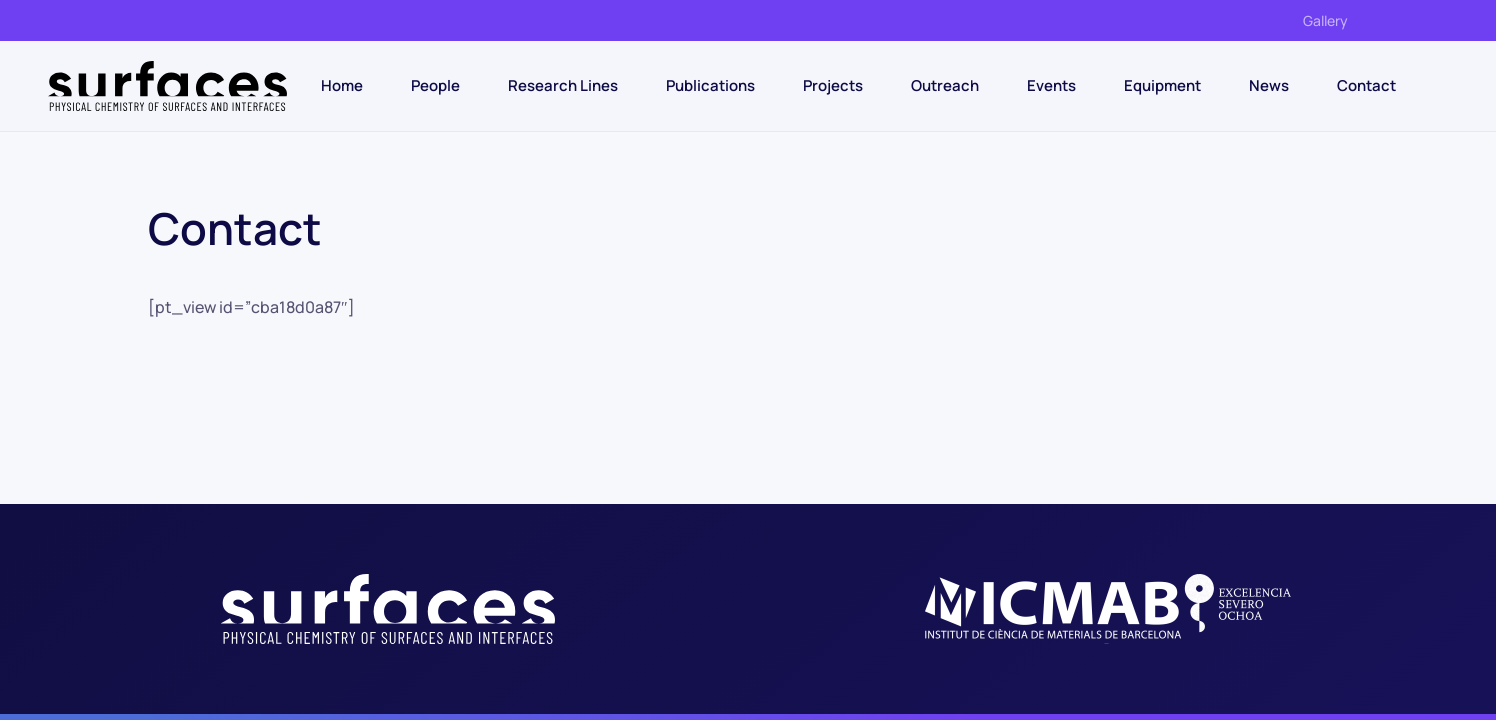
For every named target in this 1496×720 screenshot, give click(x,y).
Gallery (1325, 20)
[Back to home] (167, 86)
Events (1051, 85)
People (435, 85)
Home (342, 85)
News (1269, 85)
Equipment (1162, 85)
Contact (1366, 85)
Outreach (945, 85)
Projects (833, 85)
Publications (710, 85)
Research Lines (563, 85)
